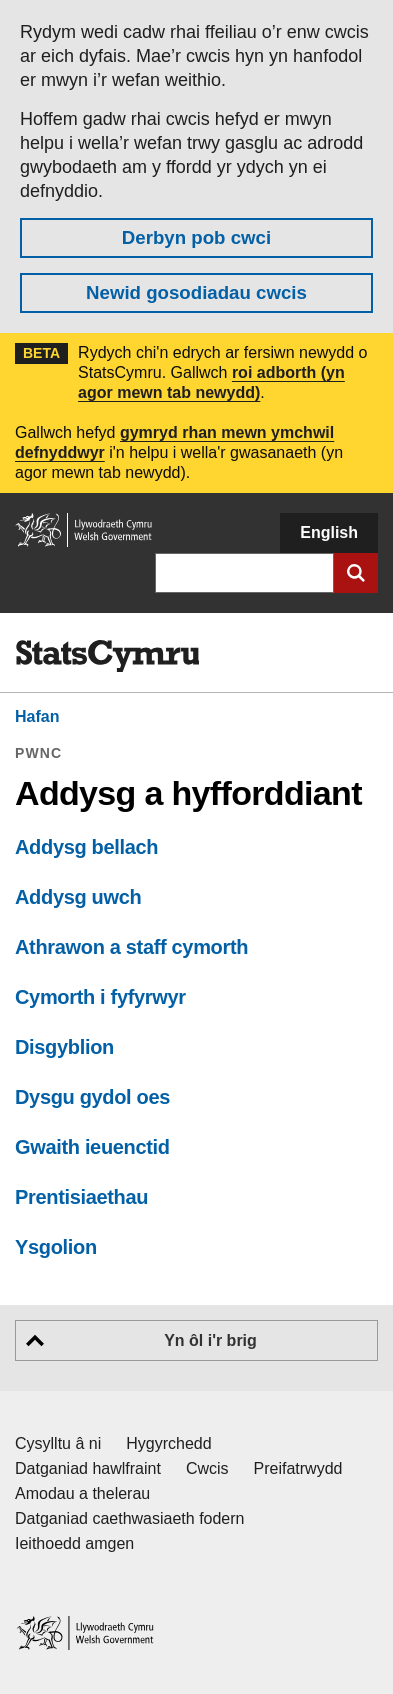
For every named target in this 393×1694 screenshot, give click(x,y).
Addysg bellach (86, 847)
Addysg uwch (78, 897)
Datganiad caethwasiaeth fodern (130, 1518)
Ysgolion (56, 1247)
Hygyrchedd (168, 1443)
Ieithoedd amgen (74, 1543)
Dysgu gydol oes (92, 1097)
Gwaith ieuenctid (92, 1147)
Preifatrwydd (298, 1468)
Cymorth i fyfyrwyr (100, 997)
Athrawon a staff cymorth (131, 947)
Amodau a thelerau (82, 1493)
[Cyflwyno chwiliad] (356, 573)
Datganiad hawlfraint (88, 1468)
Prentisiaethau (81, 1197)
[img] (107, 656)
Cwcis (207, 1468)
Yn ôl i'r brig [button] (210, 1340)
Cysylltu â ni (58, 1443)
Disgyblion (64, 1047)
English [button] (329, 532)
